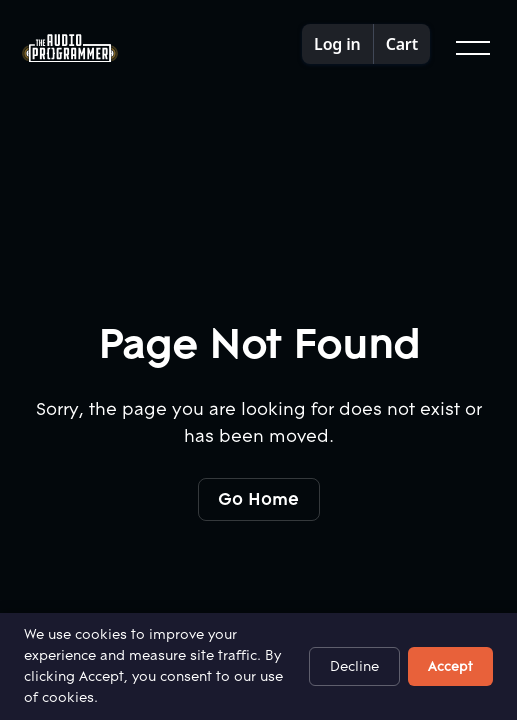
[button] (471, 48)
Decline (354, 666)
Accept (450, 666)
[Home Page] (70, 48)
